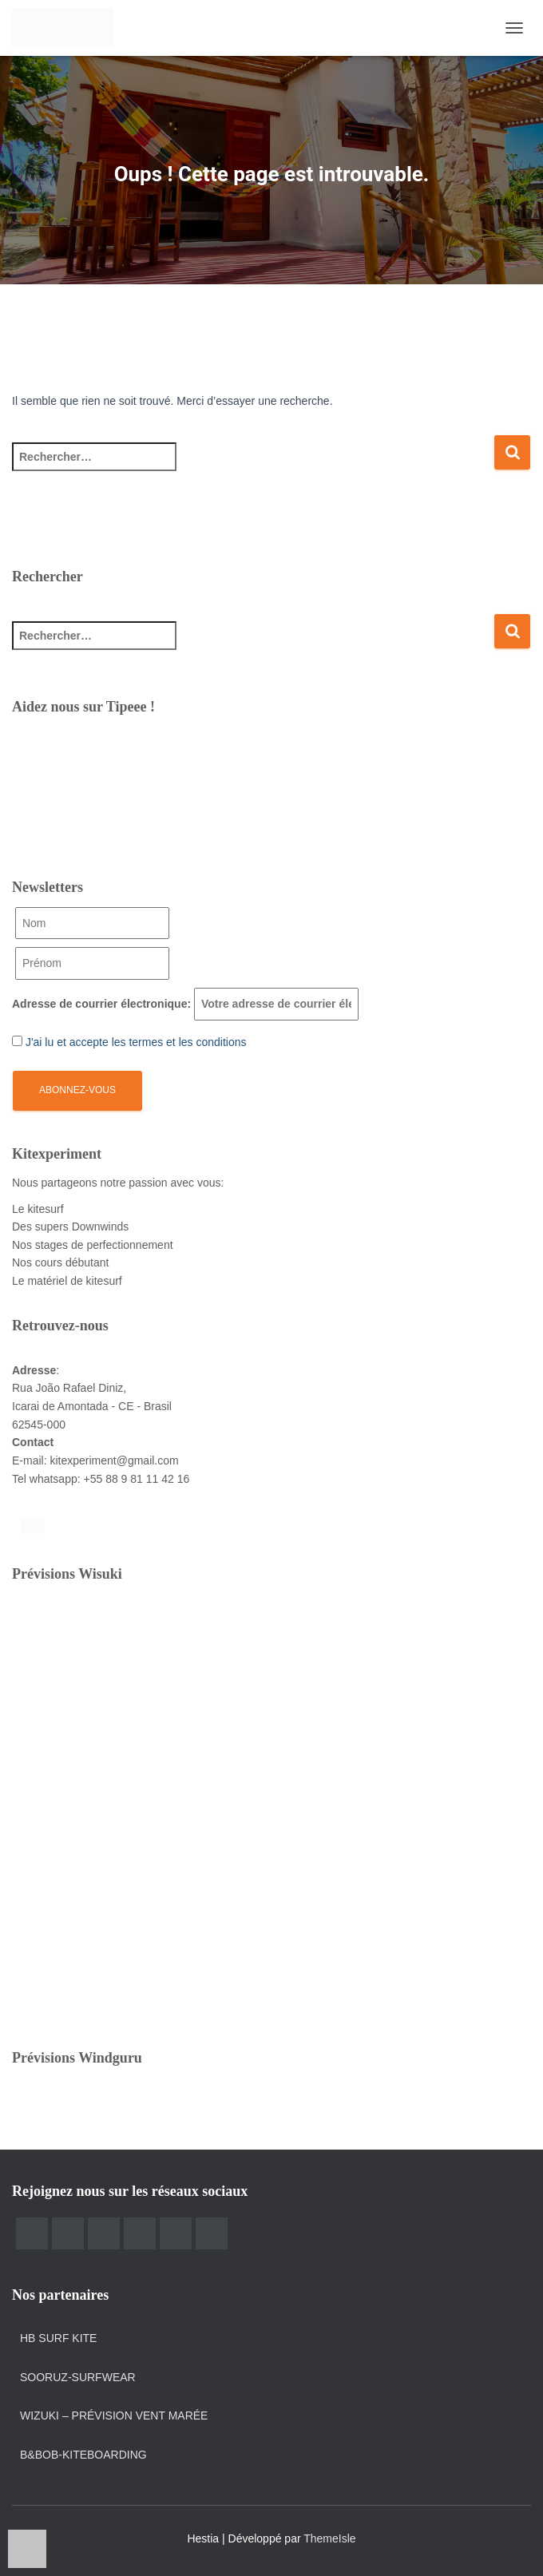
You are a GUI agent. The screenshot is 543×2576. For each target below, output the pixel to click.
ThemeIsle (329, 2538)
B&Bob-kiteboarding (83, 2454)
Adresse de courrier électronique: (185, 1004)
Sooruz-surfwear (78, 2377)
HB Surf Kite (58, 2338)
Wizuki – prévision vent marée (114, 2415)
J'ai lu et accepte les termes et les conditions (136, 1042)
